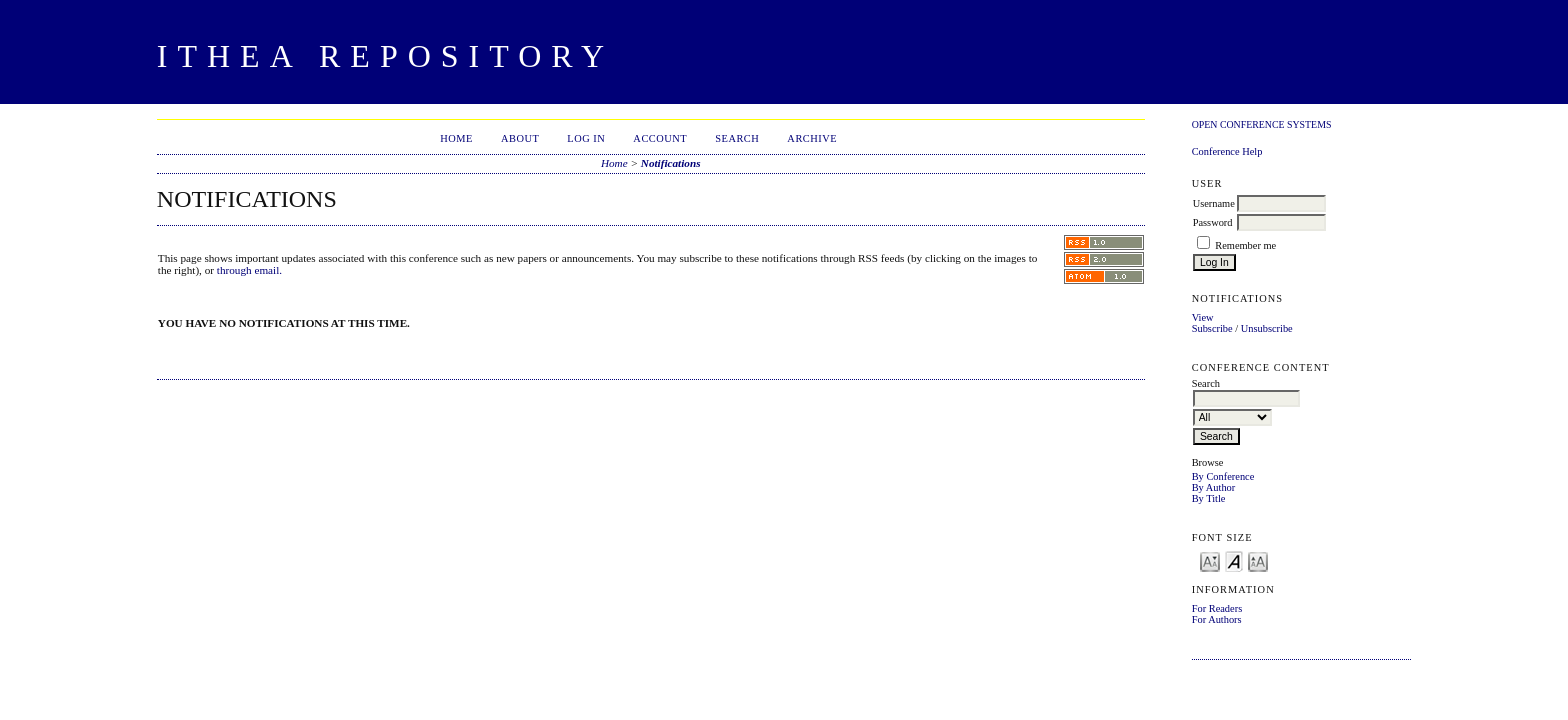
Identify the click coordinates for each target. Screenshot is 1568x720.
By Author (1214, 487)
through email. (249, 270)
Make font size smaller (1210, 560)
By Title (1209, 498)
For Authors (1217, 619)
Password (1213, 222)
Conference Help (1227, 151)
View (1203, 317)
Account (660, 138)
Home (456, 138)
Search (737, 138)
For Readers (1217, 608)
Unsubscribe (1267, 328)
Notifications (671, 163)
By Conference (1223, 476)
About (520, 138)
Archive (812, 138)
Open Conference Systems (1262, 124)
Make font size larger (1258, 560)
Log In (586, 138)
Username (1214, 203)
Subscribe (1212, 328)
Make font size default (1234, 560)
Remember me (1245, 245)
